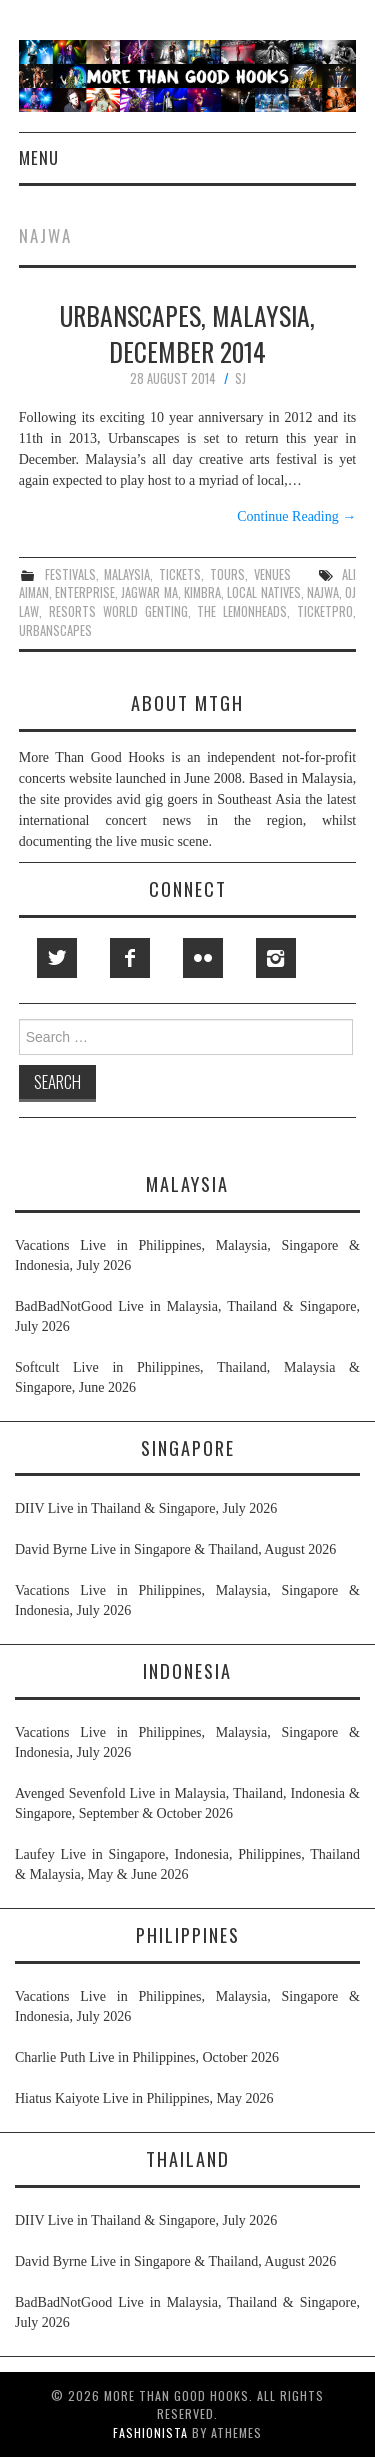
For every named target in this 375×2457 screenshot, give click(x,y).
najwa (323, 592)
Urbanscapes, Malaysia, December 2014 (187, 333)
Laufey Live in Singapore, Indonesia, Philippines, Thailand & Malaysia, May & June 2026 (187, 1864)
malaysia (127, 574)
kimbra (202, 592)
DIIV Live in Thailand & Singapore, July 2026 (146, 1508)
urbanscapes (55, 630)
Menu (39, 157)
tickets (180, 574)
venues (272, 574)
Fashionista (150, 2432)
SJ (240, 378)
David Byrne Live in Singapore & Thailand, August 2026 (175, 1549)
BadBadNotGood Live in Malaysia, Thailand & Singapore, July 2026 (187, 1316)
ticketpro (325, 611)
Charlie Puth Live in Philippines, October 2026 (147, 2057)
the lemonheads (242, 611)
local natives (263, 592)
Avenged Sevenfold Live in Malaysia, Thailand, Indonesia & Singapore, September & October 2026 (187, 1803)
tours (227, 574)
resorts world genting (118, 611)
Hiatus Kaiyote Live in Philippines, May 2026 (144, 2098)
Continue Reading (296, 516)
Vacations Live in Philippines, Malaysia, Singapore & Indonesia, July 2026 (187, 1255)
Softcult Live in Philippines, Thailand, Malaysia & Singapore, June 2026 (187, 1377)
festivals (70, 574)
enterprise (85, 592)
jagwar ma (149, 592)
